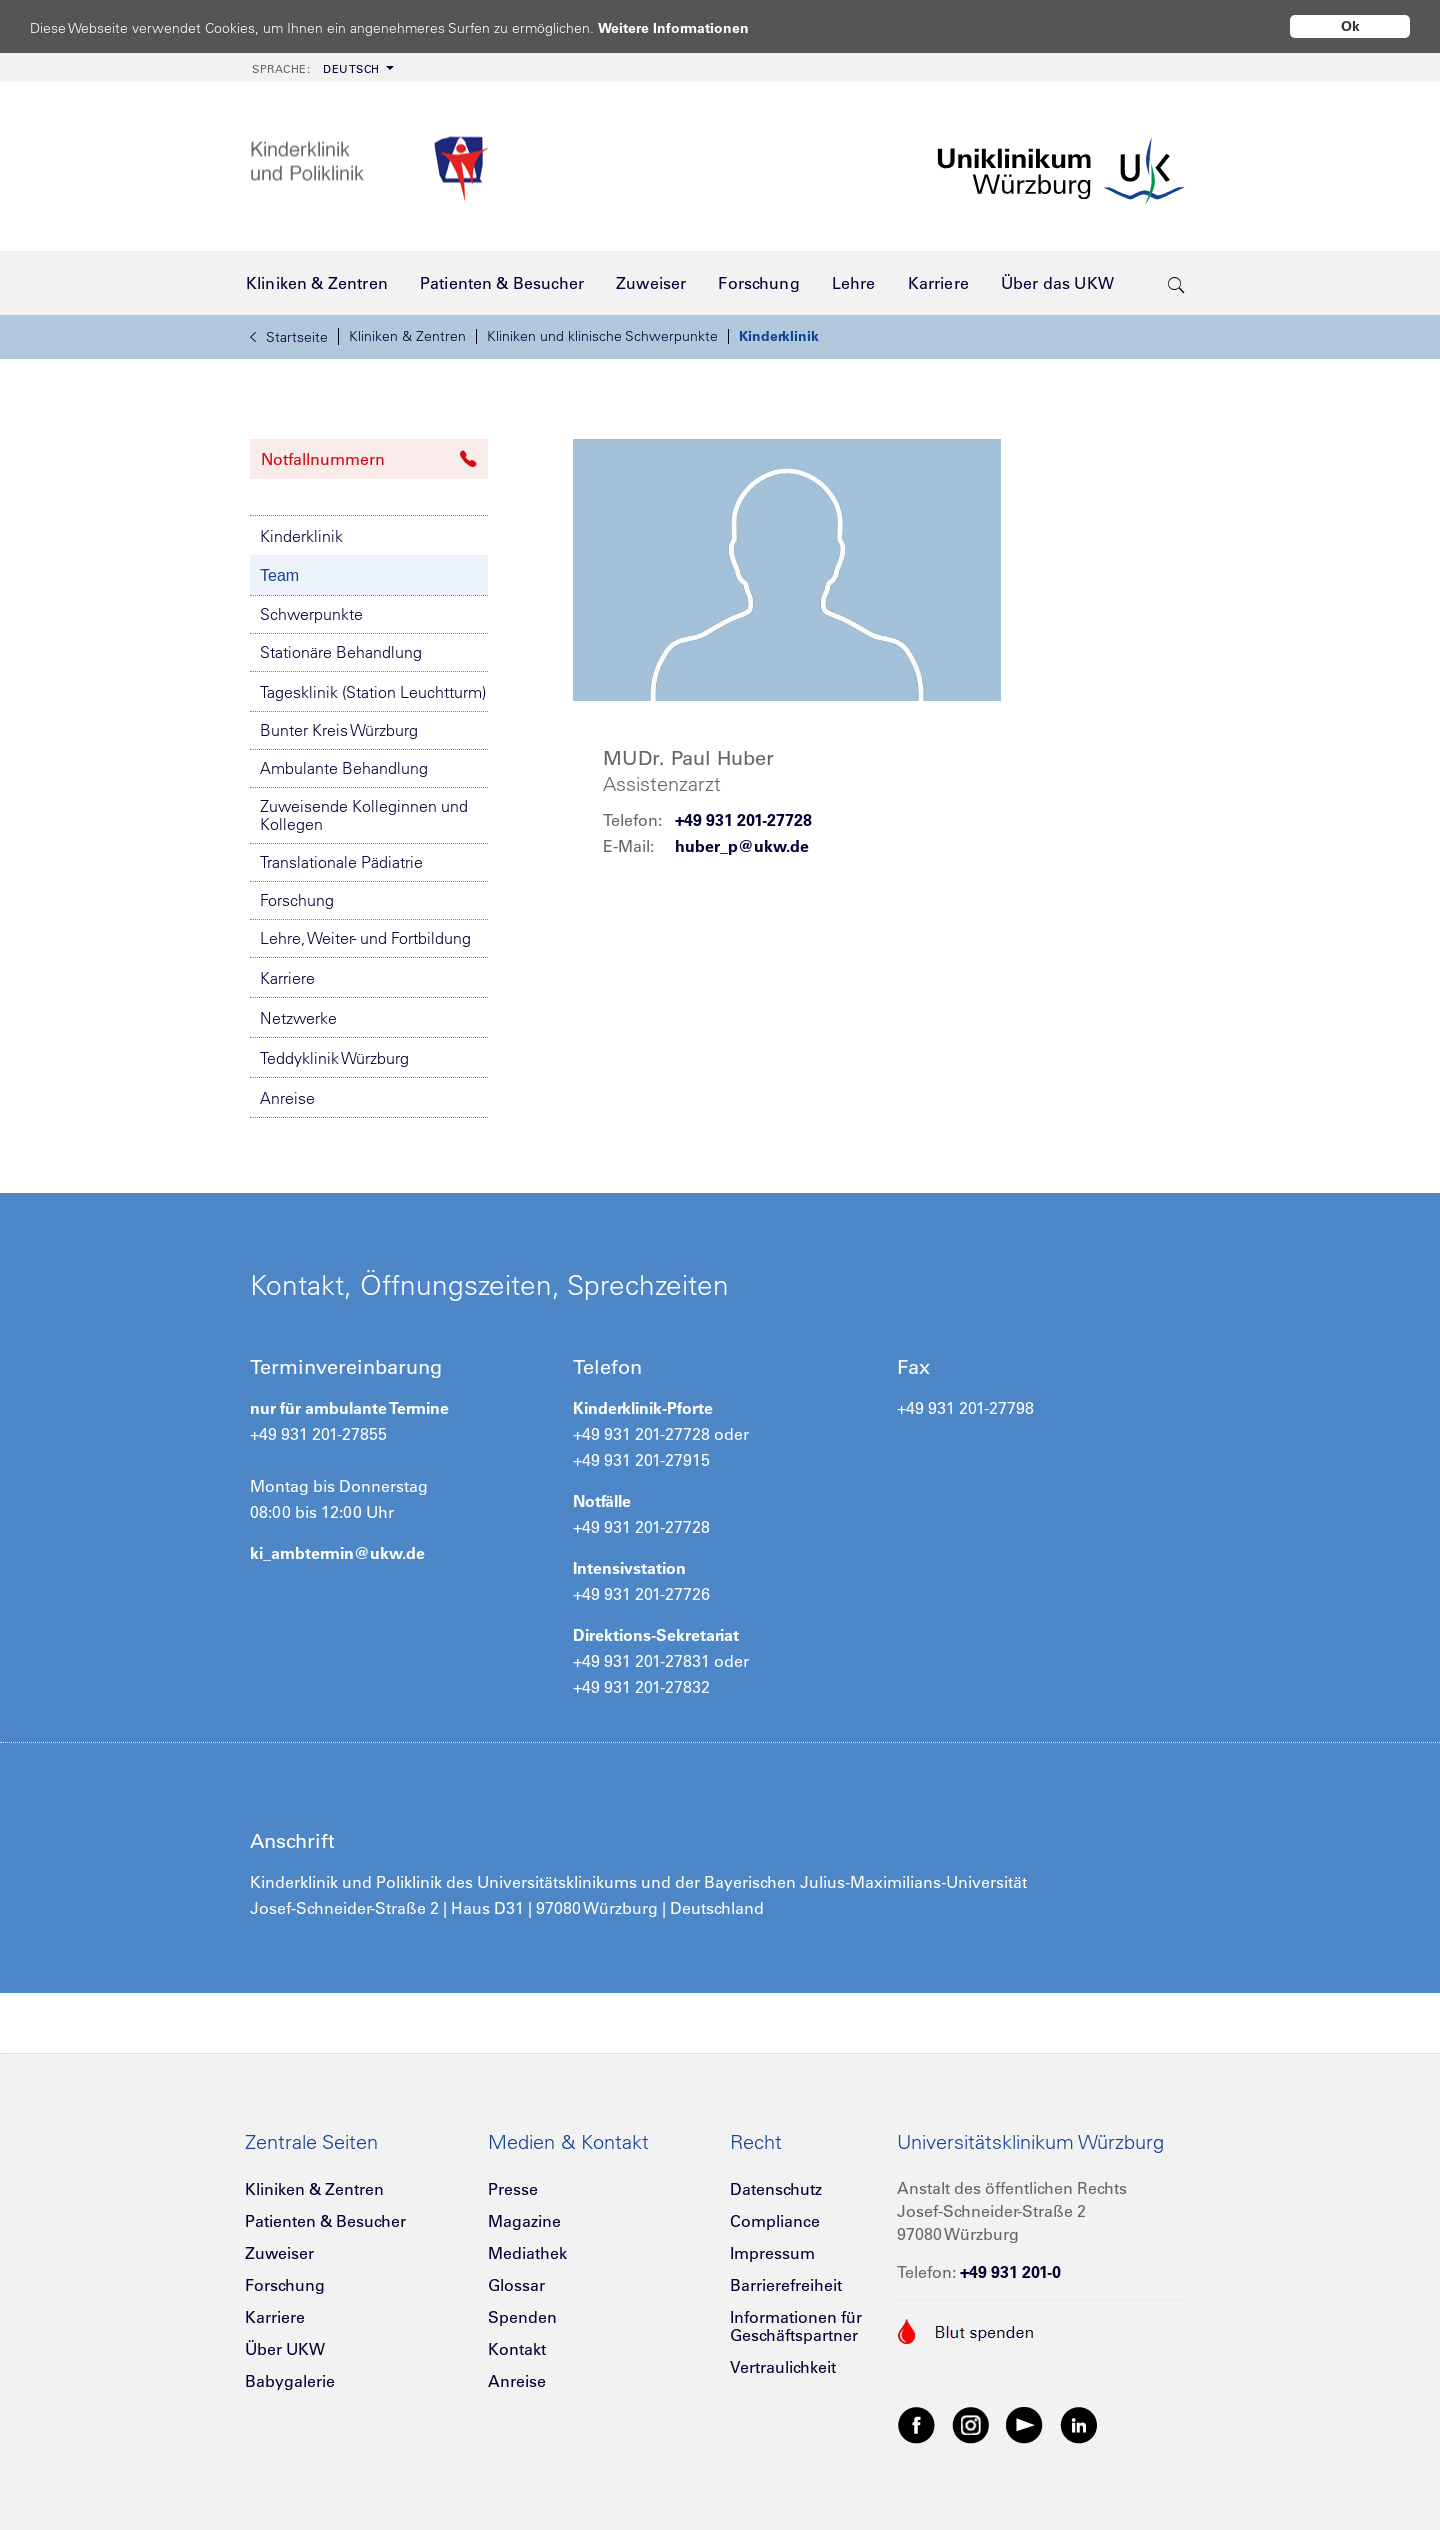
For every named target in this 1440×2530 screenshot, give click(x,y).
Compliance (775, 2221)
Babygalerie (290, 2381)
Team (279, 575)
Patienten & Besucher (325, 2221)
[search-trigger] (1176, 283)
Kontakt (517, 2349)
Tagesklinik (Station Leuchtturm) (373, 692)
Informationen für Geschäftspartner (796, 2326)
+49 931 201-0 (1010, 2272)
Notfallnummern (369, 459)
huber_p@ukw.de (742, 846)
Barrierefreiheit (786, 2285)
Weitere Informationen (692, 27)
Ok (1350, 26)
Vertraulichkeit (783, 2367)
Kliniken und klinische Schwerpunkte (602, 336)
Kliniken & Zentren (407, 336)
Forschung (297, 900)
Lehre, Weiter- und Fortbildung (365, 938)
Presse (513, 2189)
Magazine (524, 2221)
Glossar (516, 2285)
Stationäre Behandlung (341, 652)
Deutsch (316, 69)
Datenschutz (776, 2189)
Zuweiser (279, 2253)
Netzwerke (298, 1018)
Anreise (287, 1098)
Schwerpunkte (311, 614)
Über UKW (285, 2349)
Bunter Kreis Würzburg (339, 730)
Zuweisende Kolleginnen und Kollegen (364, 815)
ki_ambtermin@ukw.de (337, 1553)
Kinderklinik (779, 336)
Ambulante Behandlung (344, 768)
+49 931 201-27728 (743, 820)
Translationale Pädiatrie (341, 862)
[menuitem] (321, 67)
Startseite (289, 337)
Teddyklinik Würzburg (334, 1058)
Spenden (522, 2317)
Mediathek (527, 2253)
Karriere (287, 978)
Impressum (772, 2253)
